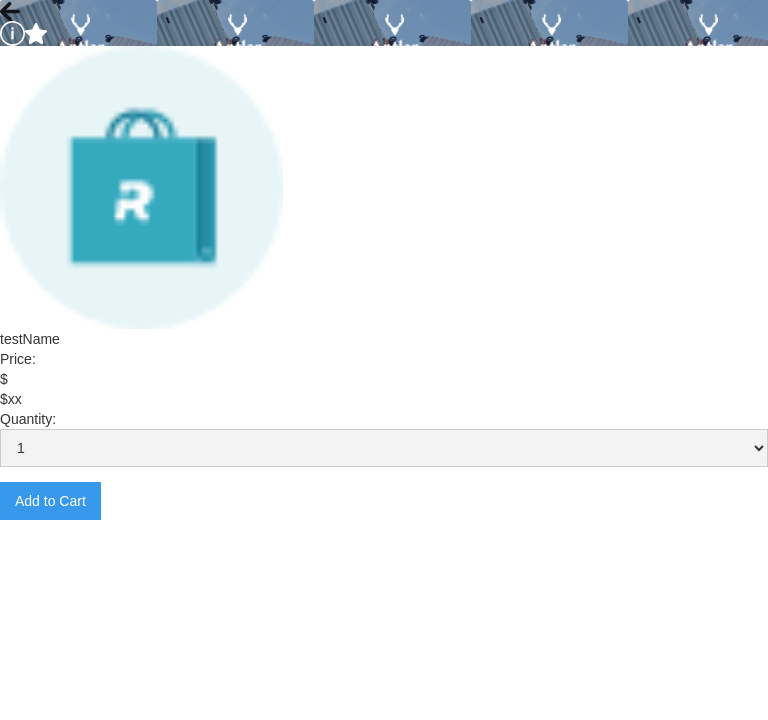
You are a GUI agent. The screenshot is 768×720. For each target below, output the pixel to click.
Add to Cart (50, 501)
